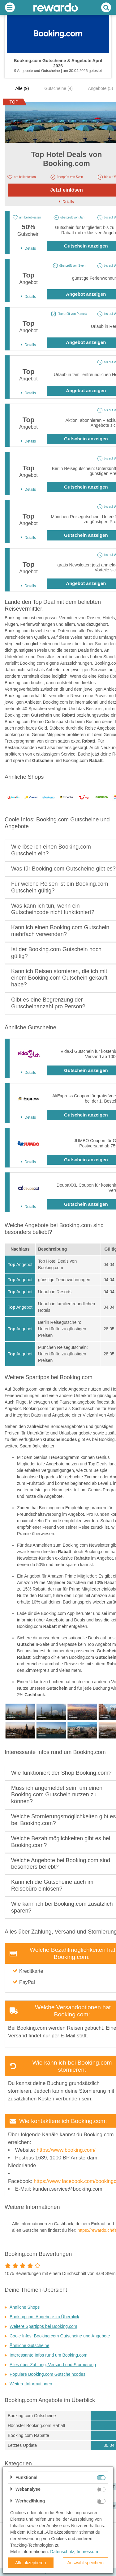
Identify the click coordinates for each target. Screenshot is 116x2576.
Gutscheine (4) (58, 88)
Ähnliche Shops (25, 2307)
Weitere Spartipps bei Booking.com (43, 2326)
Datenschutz (62, 2551)
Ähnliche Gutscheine (29, 2345)
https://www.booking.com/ (66, 2150)
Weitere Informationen (31, 2383)
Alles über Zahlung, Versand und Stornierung (53, 2364)
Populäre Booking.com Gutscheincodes (47, 2374)
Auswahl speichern (85, 2562)
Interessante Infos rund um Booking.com (48, 2355)
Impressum (87, 2551)
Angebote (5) (100, 88)
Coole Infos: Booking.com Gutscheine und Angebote (60, 2335)
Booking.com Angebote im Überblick (44, 2316)
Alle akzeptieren (30, 2562)
